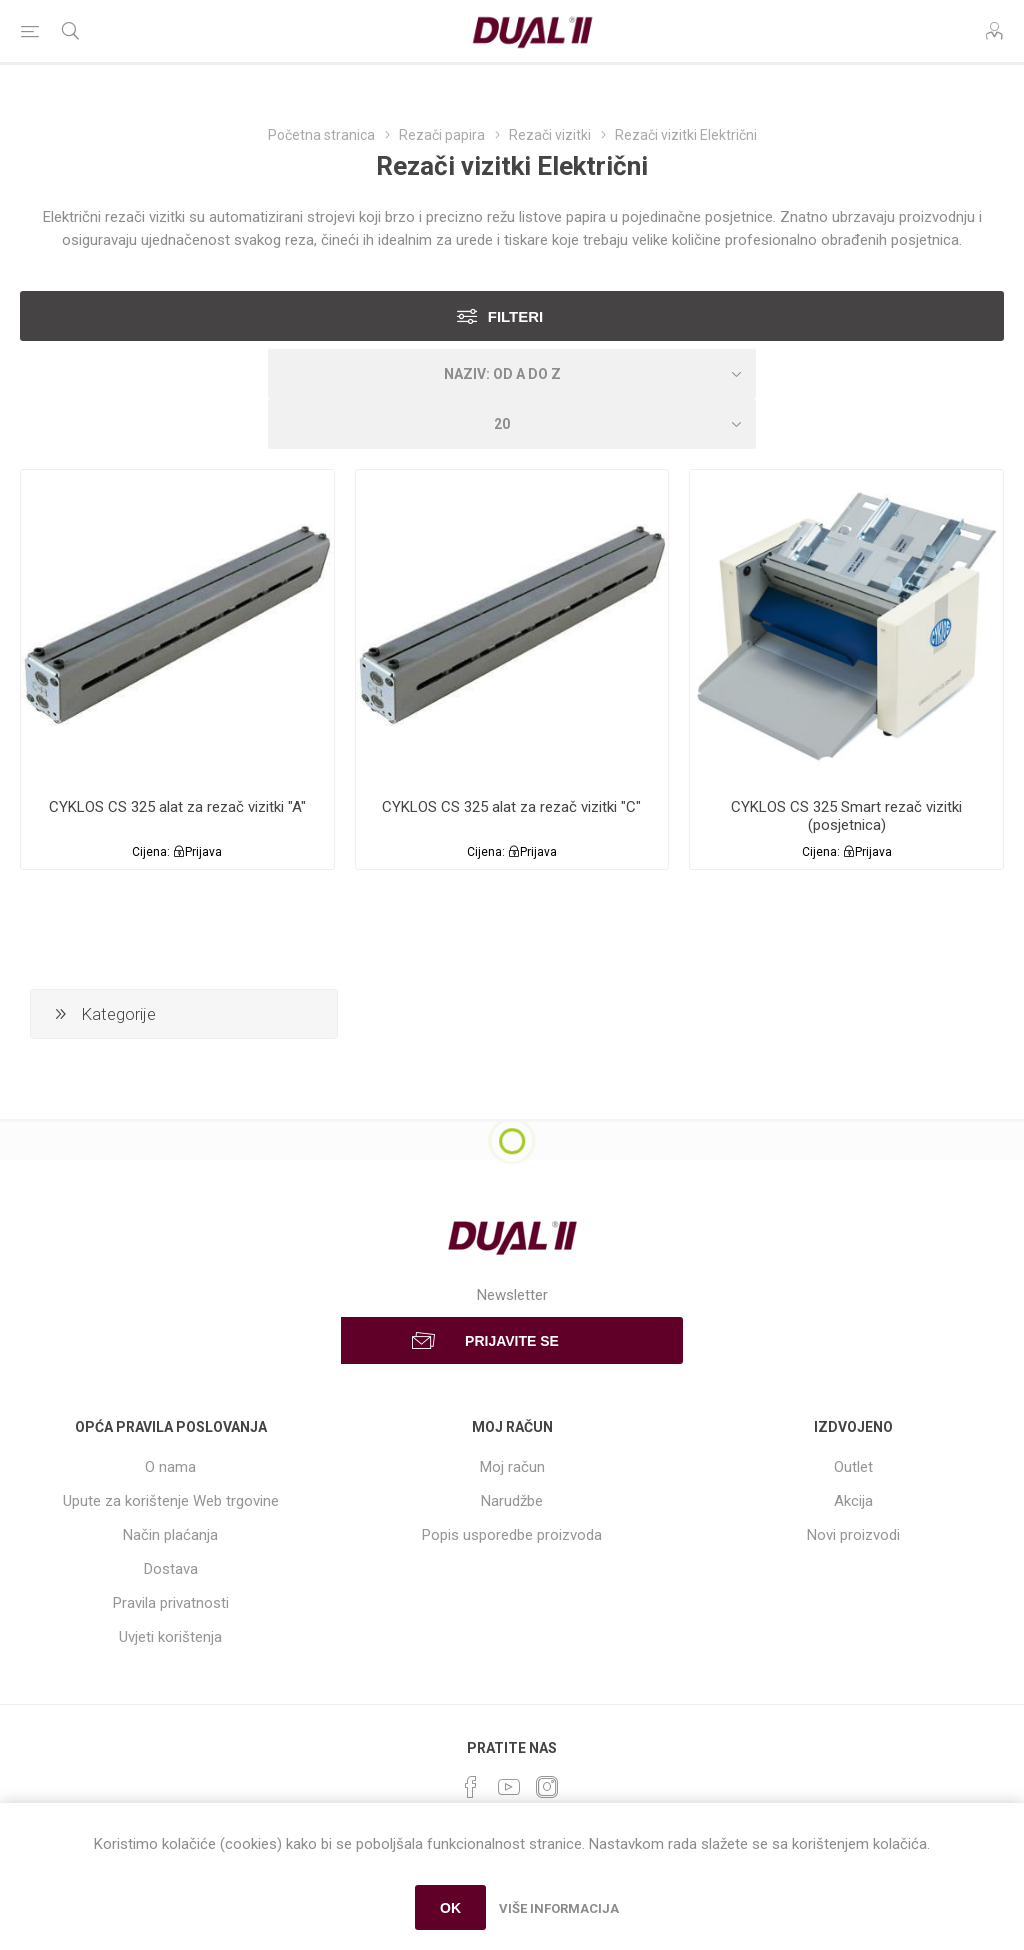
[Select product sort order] (512, 374)
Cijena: (151, 852)
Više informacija (559, 1908)
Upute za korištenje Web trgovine (171, 1501)
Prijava (203, 852)
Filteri (516, 316)
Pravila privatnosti (171, 1603)
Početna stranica (321, 135)
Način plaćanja (170, 1535)
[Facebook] (471, 1787)
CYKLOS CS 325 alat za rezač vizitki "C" (511, 807)
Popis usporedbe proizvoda (512, 1535)
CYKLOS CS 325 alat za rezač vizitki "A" (177, 807)
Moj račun (512, 1467)
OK (450, 1908)
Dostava (171, 1569)
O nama (170, 1467)
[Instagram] (547, 1787)
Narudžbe (512, 1501)
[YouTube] (509, 1787)
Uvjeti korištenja (170, 1637)
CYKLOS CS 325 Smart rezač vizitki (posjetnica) (846, 816)
